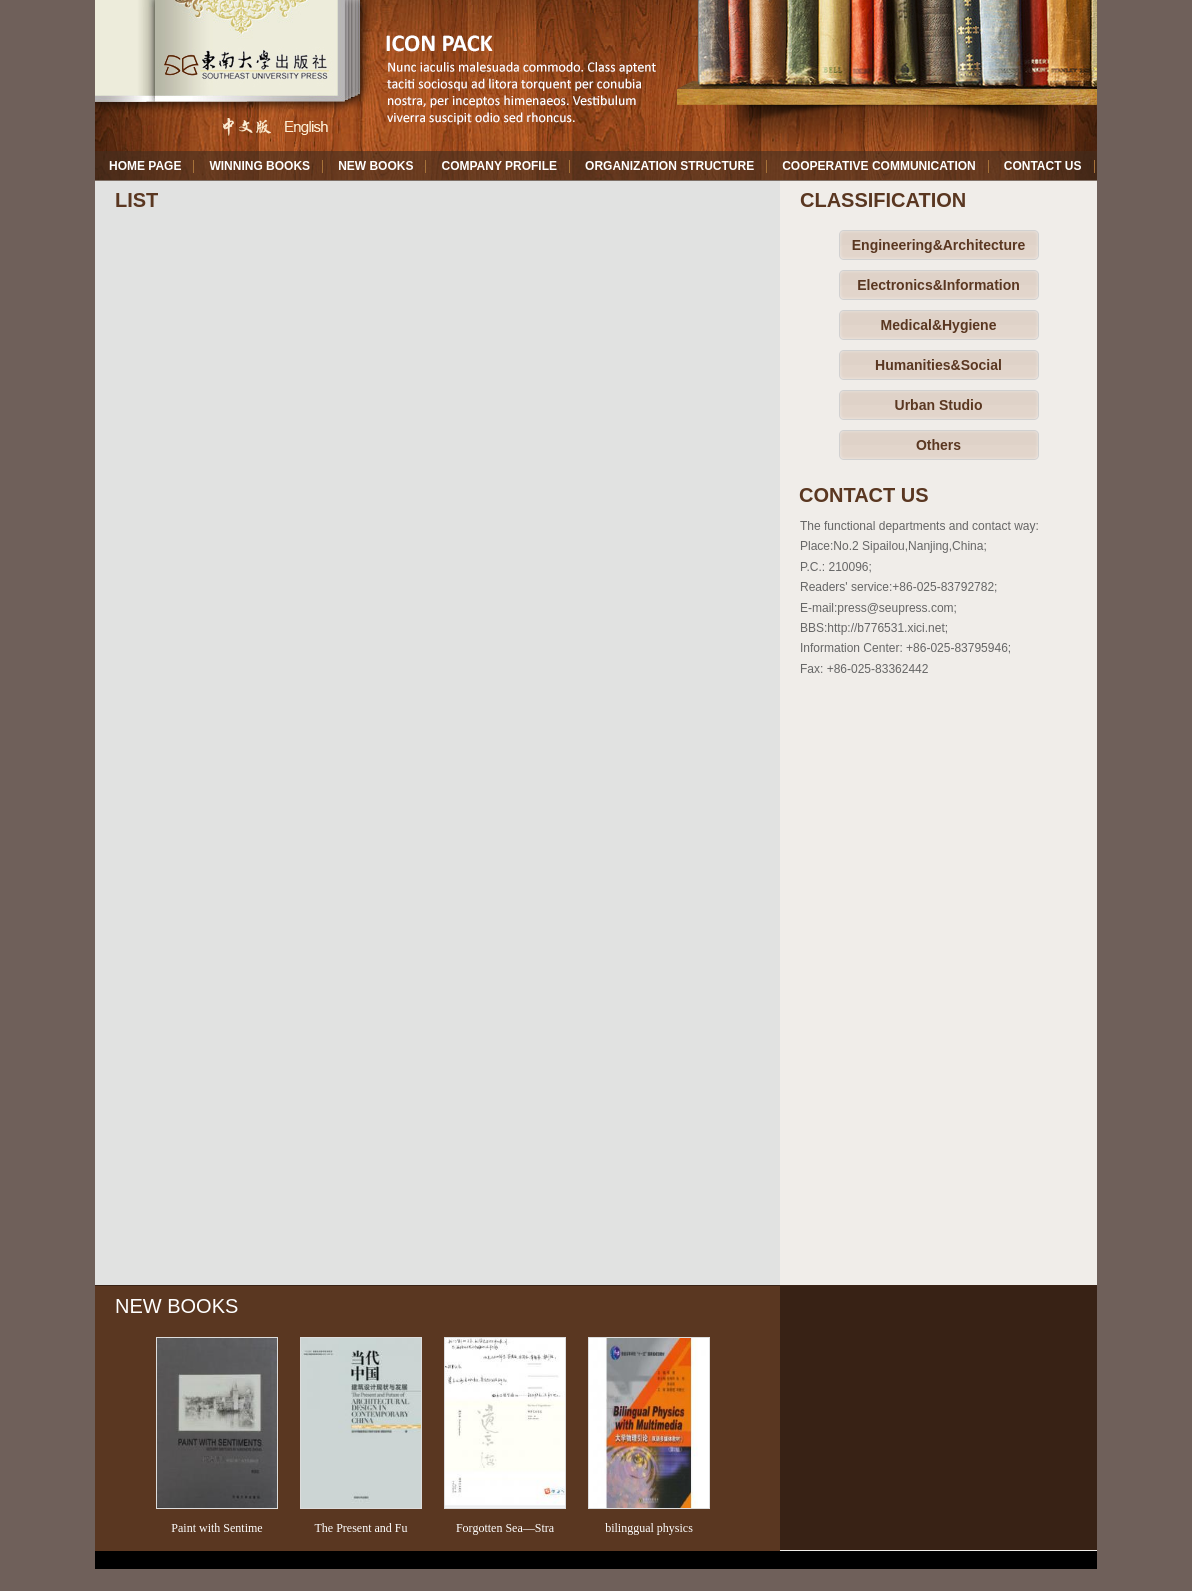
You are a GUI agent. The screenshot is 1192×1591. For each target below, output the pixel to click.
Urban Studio (939, 405)
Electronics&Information (938, 285)
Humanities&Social (938, 365)
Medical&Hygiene (939, 325)
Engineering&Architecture (938, 245)
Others (938, 445)
